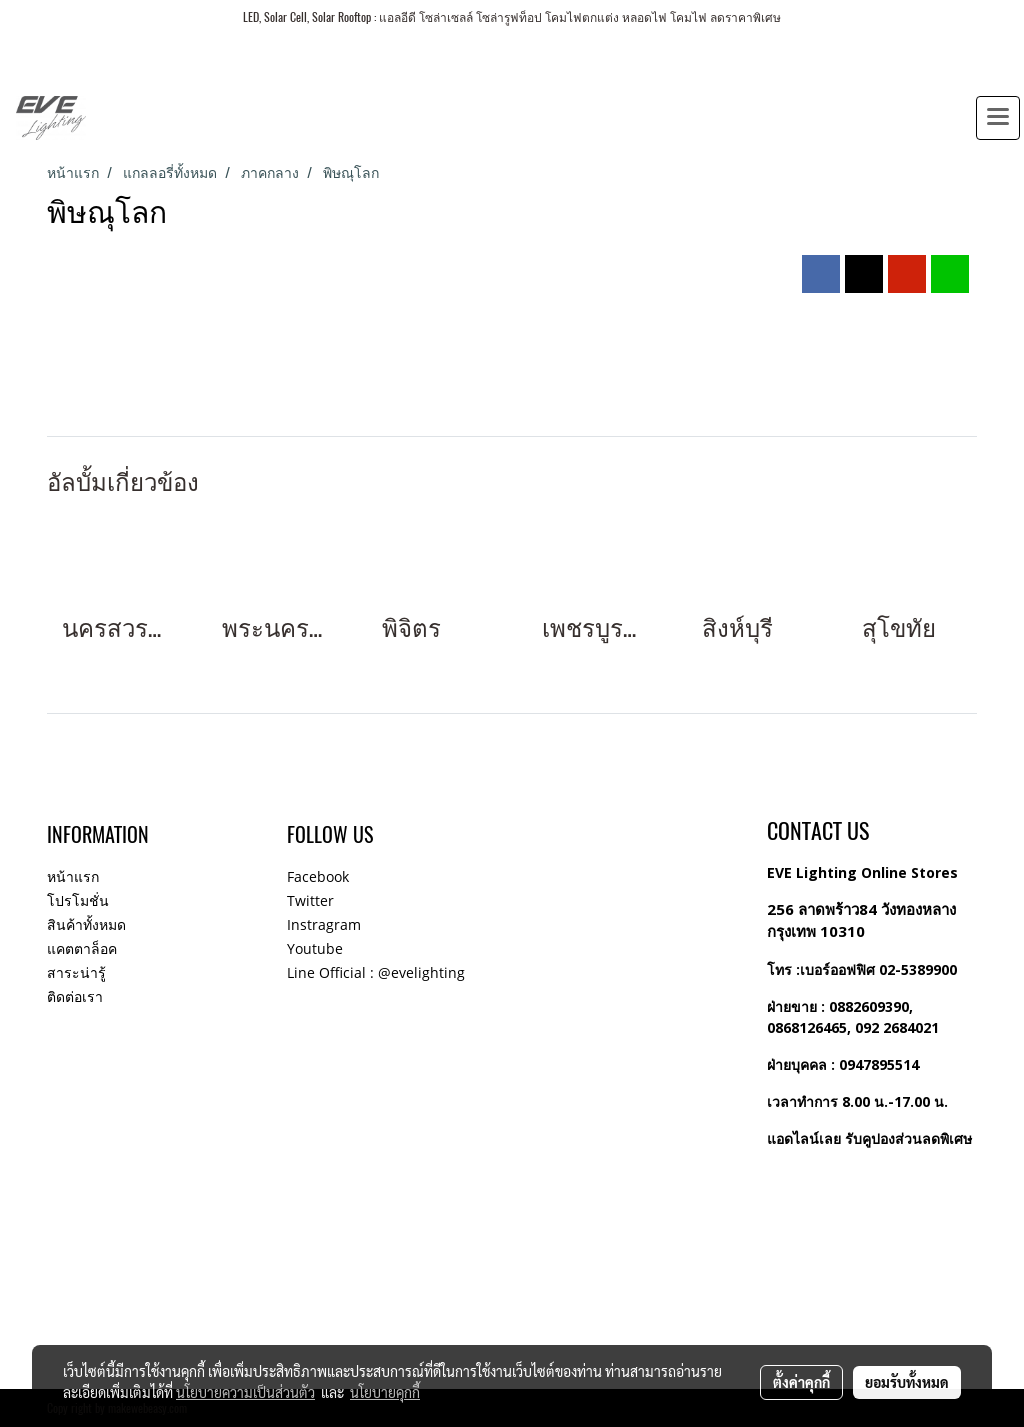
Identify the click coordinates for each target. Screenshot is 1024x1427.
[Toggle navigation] (998, 118)
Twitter (310, 900)
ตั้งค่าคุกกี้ (801, 1382)
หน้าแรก (73, 876)
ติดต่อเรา (75, 996)
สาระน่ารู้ (76, 972)
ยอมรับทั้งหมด (907, 1382)
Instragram (324, 924)
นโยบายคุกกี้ (385, 1392)
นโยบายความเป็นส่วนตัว (245, 1392)
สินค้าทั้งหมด (86, 924)
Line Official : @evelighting (376, 972)
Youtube (315, 948)
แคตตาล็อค (82, 948)
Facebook (318, 876)
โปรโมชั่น (78, 900)
